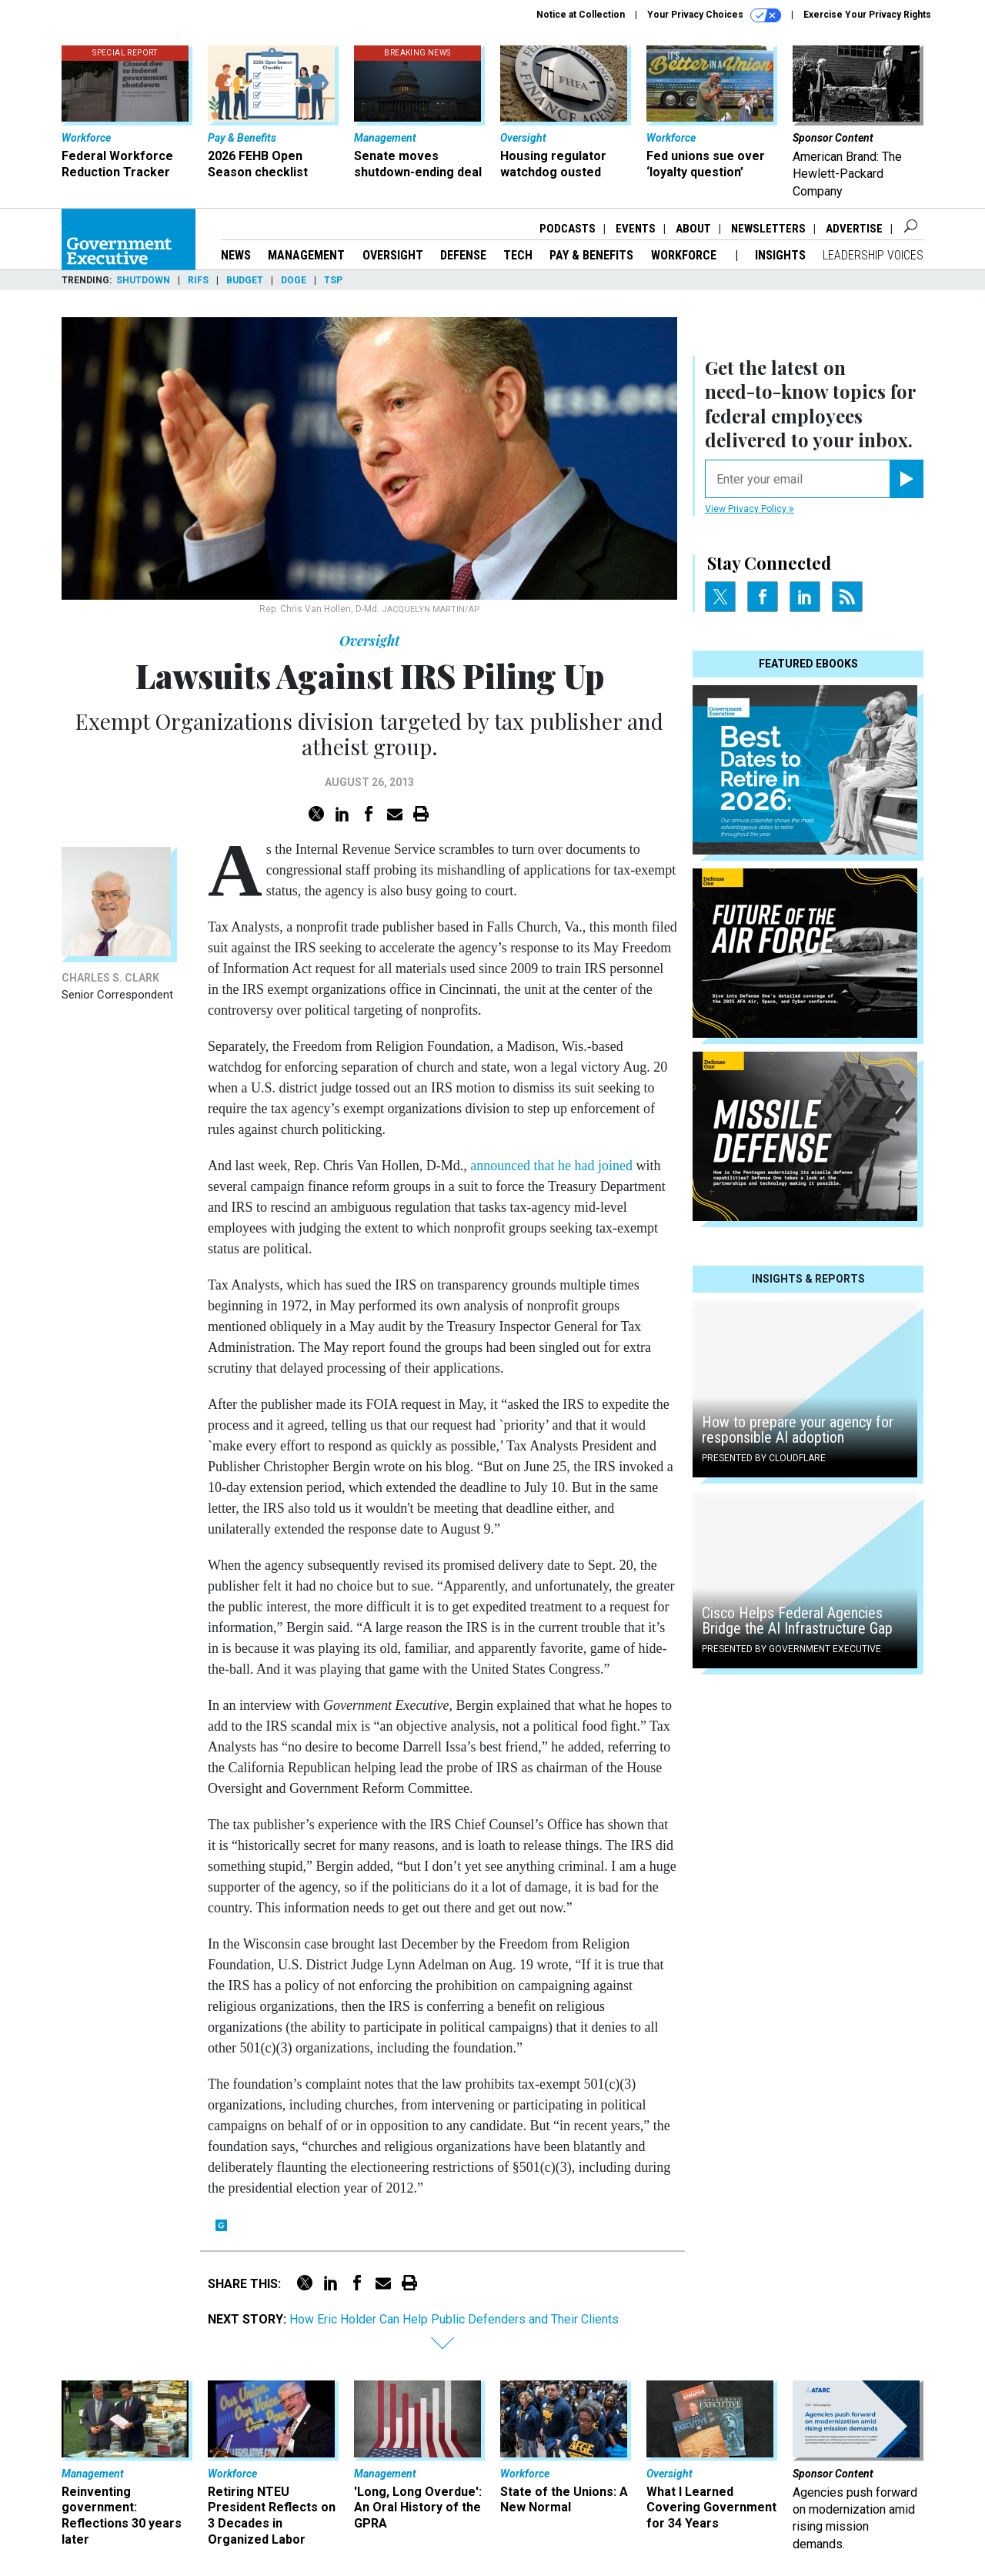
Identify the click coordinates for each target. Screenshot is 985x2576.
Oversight (392, 255)
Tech (518, 255)
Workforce (685, 255)
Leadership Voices (873, 255)
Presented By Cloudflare (764, 1458)
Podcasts (567, 229)
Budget (244, 280)
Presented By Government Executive (791, 1649)
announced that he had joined (551, 1165)
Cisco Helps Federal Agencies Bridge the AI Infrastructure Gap (797, 1621)
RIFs (198, 280)
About (693, 229)
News (236, 255)
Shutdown (143, 280)
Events (636, 229)
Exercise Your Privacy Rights (867, 14)
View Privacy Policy (749, 508)
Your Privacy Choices (714, 15)
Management (306, 255)
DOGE (293, 280)
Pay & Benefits (591, 255)
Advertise (854, 229)
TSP (333, 280)
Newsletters (768, 229)
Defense (463, 255)
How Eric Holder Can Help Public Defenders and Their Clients (454, 2319)
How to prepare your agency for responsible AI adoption (797, 1430)
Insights (780, 255)
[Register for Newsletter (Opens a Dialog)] (906, 478)
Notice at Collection (580, 14)
